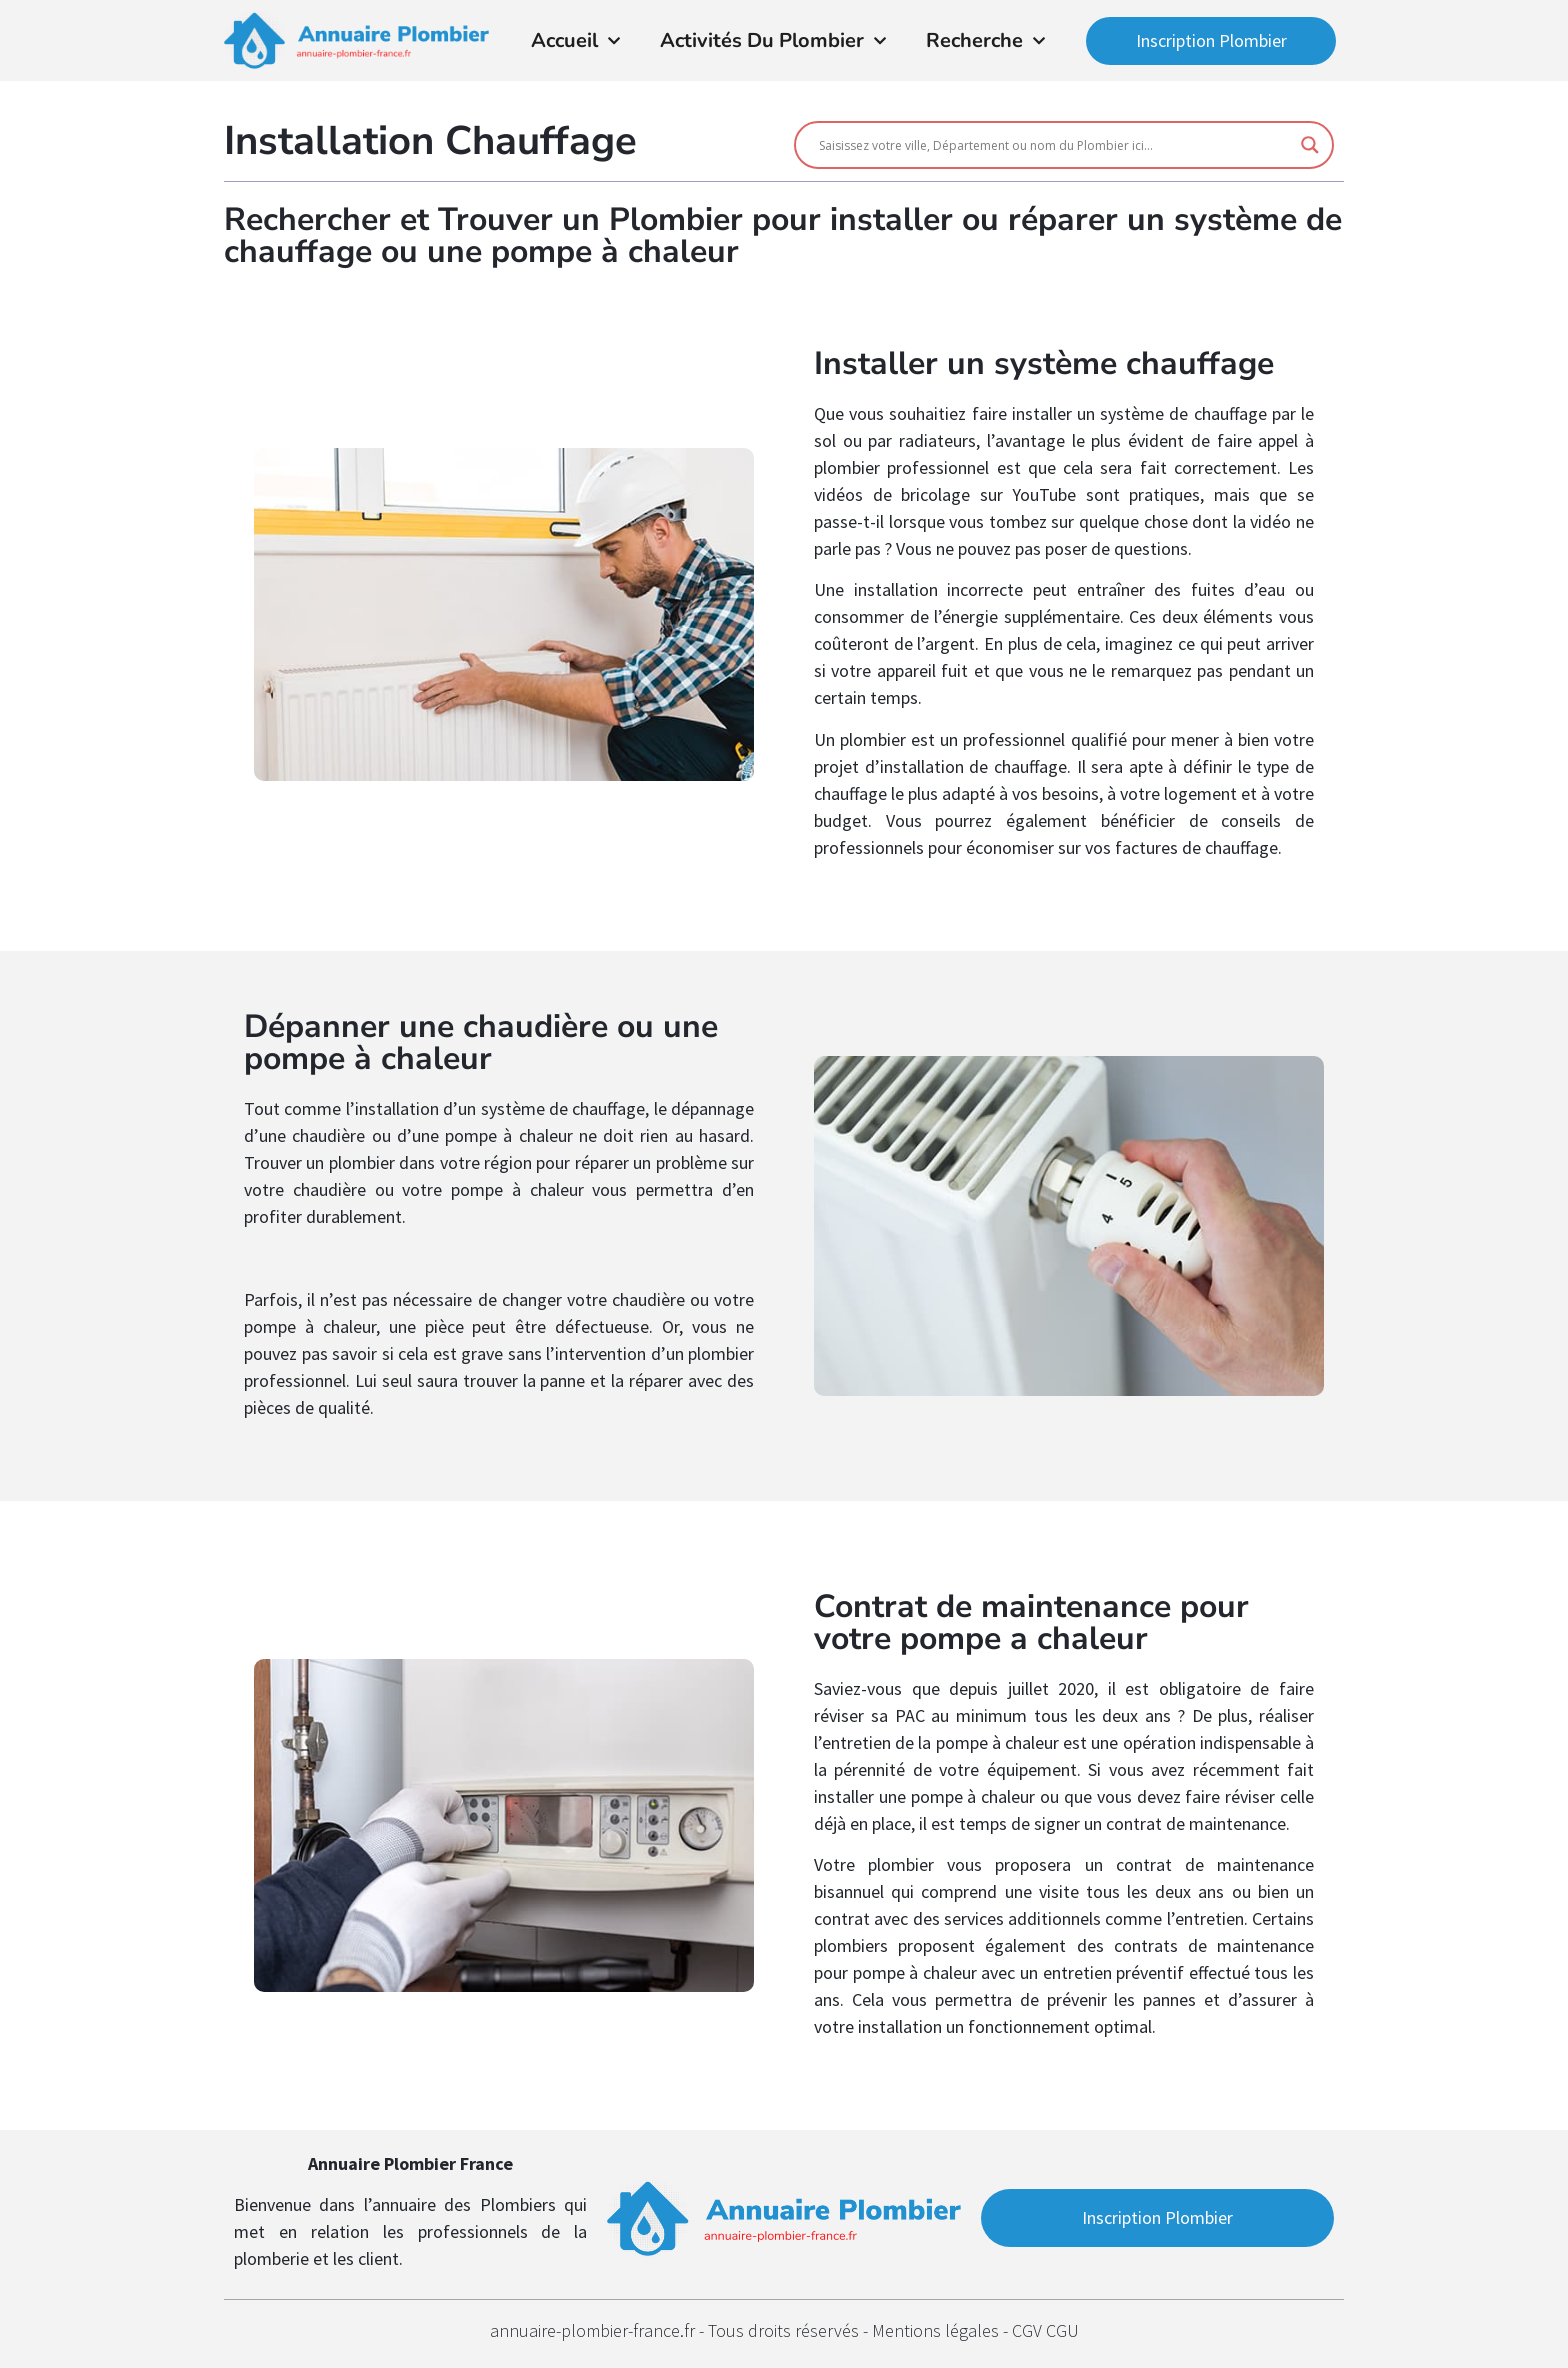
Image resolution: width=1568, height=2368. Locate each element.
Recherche (985, 41)
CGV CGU (1045, 2330)
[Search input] (1055, 145)
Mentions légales (937, 2330)
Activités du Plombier (773, 41)
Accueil (575, 41)
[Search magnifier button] (1310, 145)
